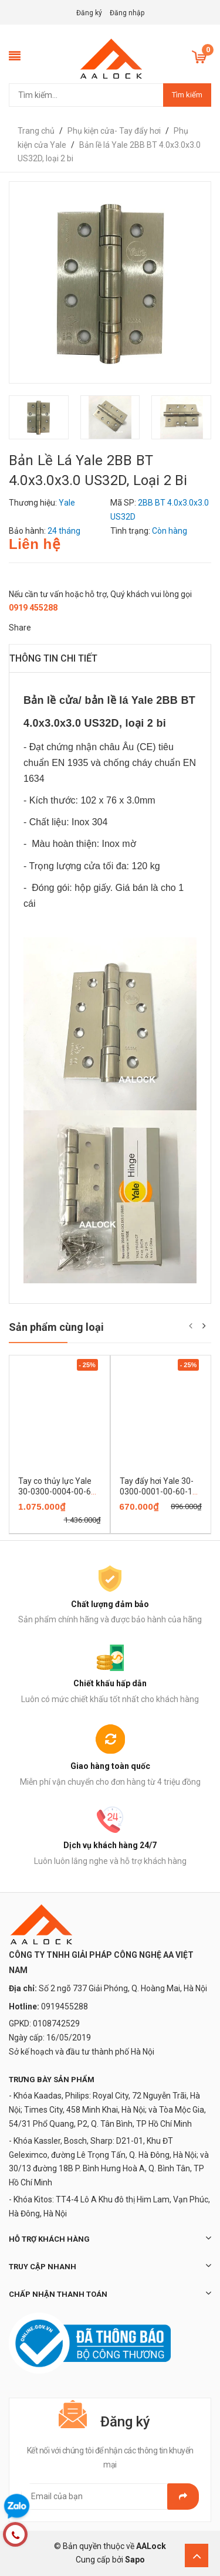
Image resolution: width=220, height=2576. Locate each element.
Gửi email (183, 2496)
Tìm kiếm (187, 94)
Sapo (135, 2559)
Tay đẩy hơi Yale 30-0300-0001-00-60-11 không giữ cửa (158, 1491)
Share (20, 627)
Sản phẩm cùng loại (56, 1327)
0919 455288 (33, 607)
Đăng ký (89, 13)
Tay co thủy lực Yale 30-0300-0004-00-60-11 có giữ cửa (58, 1491)
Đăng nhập (127, 13)
